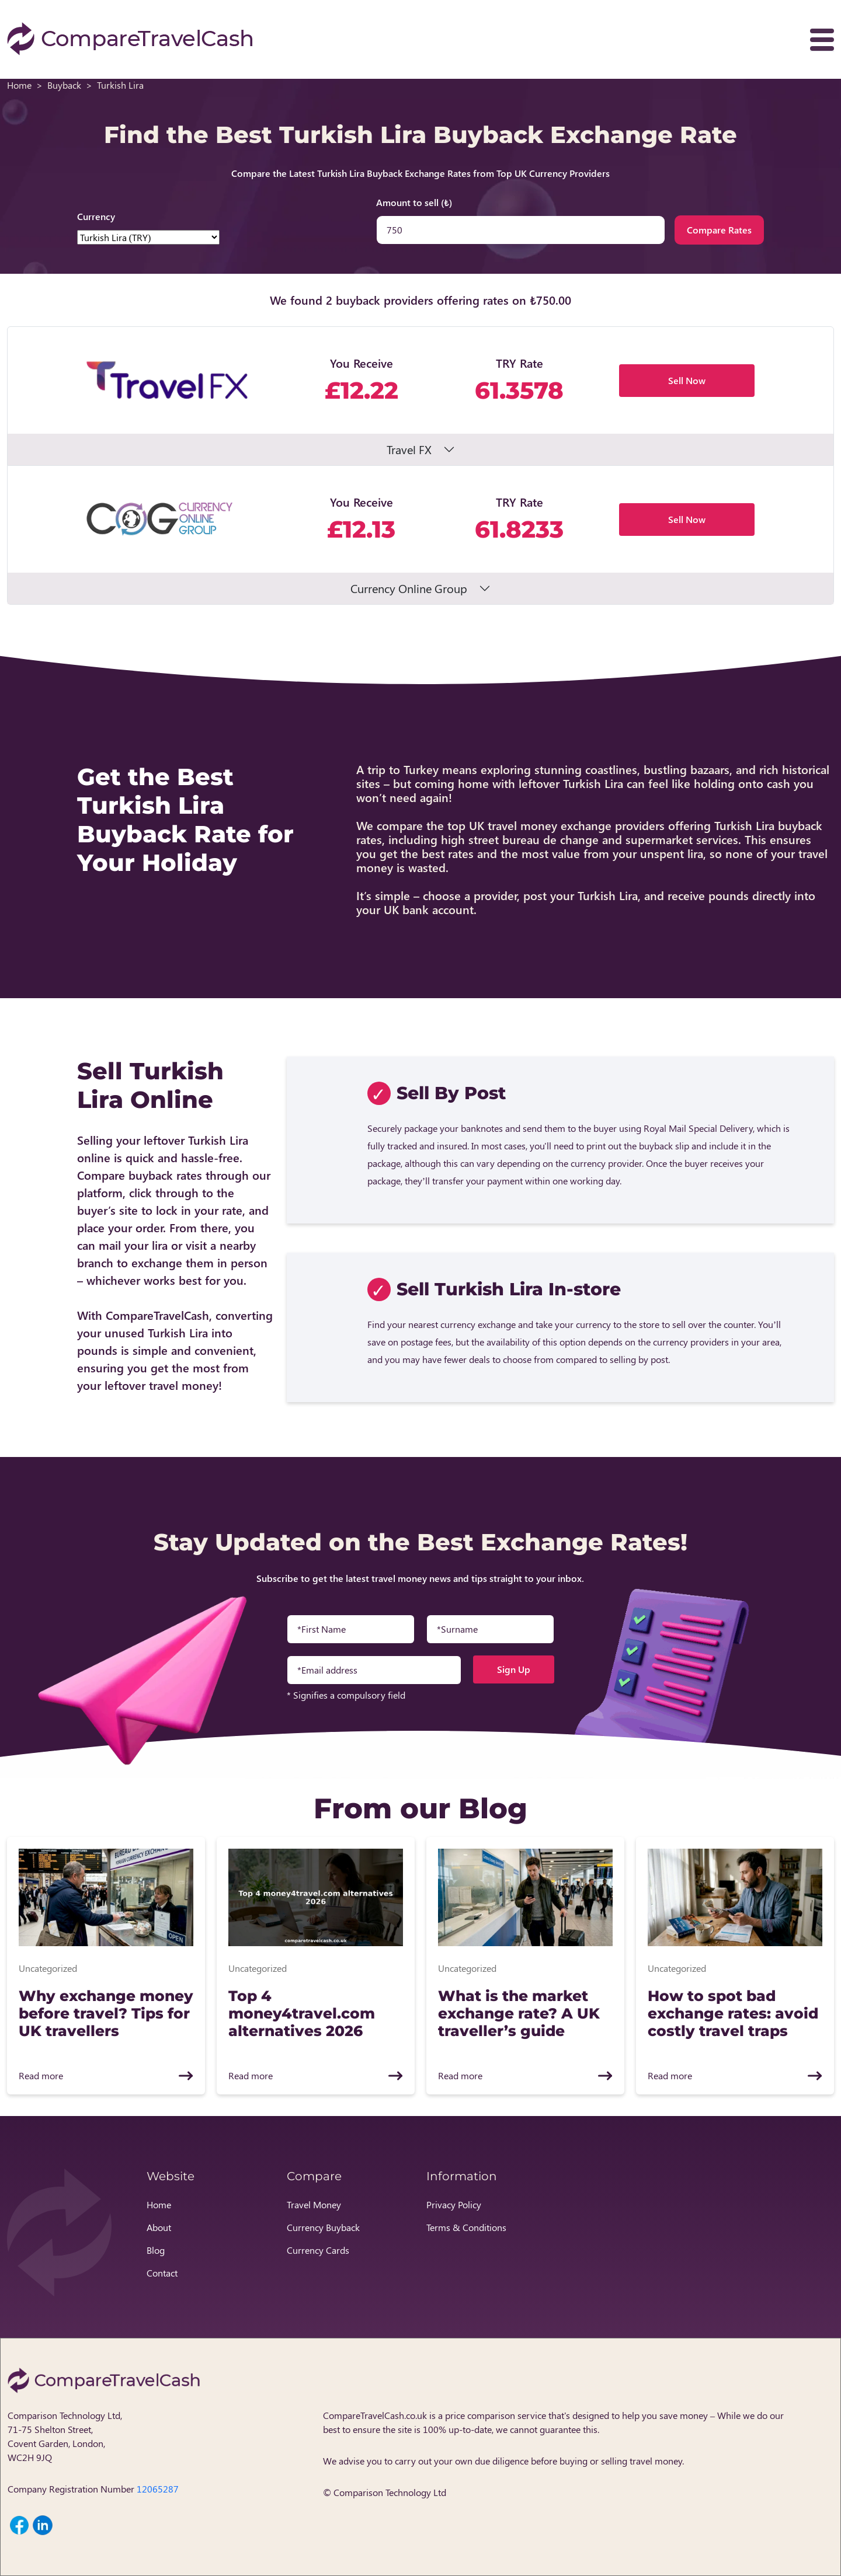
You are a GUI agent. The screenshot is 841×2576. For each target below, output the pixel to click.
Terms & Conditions (466, 2227)
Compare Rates (719, 230)
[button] (420, 396)
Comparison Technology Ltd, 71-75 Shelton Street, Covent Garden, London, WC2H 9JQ (65, 2436)
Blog (156, 2250)
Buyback (64, 85)
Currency (96, 216)
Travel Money (314, 2204)
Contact (162, 2273)
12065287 (158, 2489)
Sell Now (687, 380)
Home (19, 85)
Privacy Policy (453, 2204)
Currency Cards (318, 2250)
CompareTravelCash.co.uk (375, 2415)
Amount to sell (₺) (414, 202)
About (159, 2227)
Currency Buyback (323, 2227)
